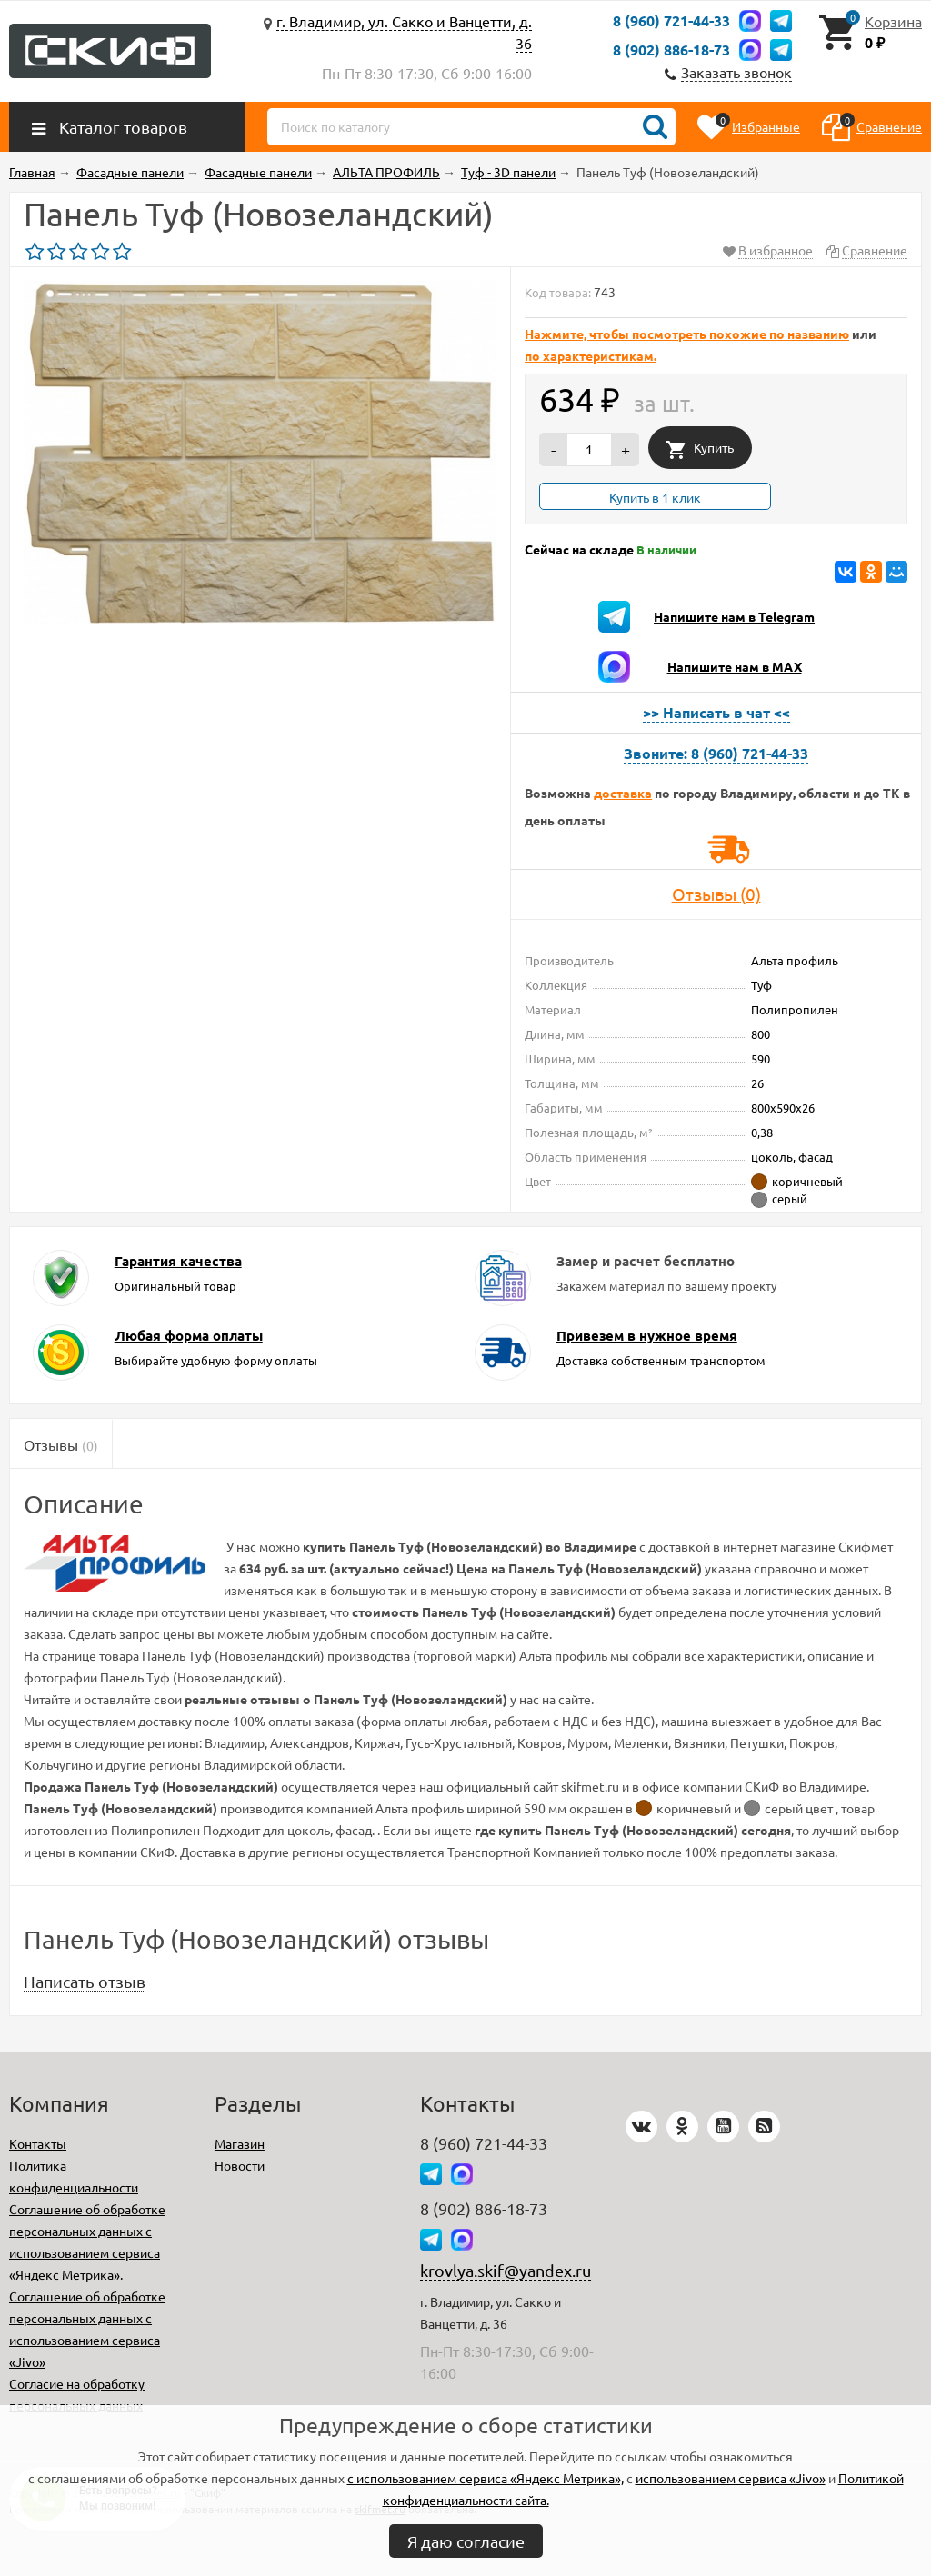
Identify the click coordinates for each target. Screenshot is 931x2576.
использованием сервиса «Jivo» (731, 2478)
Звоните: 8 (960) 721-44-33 (716, 753)
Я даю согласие (466, 2541)
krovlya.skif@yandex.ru (505, 2270)
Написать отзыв (84, 1981)
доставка (623, 792)
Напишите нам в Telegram (734, 616)
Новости (240, 2165)
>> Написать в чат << (716, 712)
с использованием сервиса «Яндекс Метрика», (485, 2478)
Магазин (240, 2143)
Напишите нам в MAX (734, 666)
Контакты (37, 2143)
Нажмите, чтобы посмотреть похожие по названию (687, 333)
